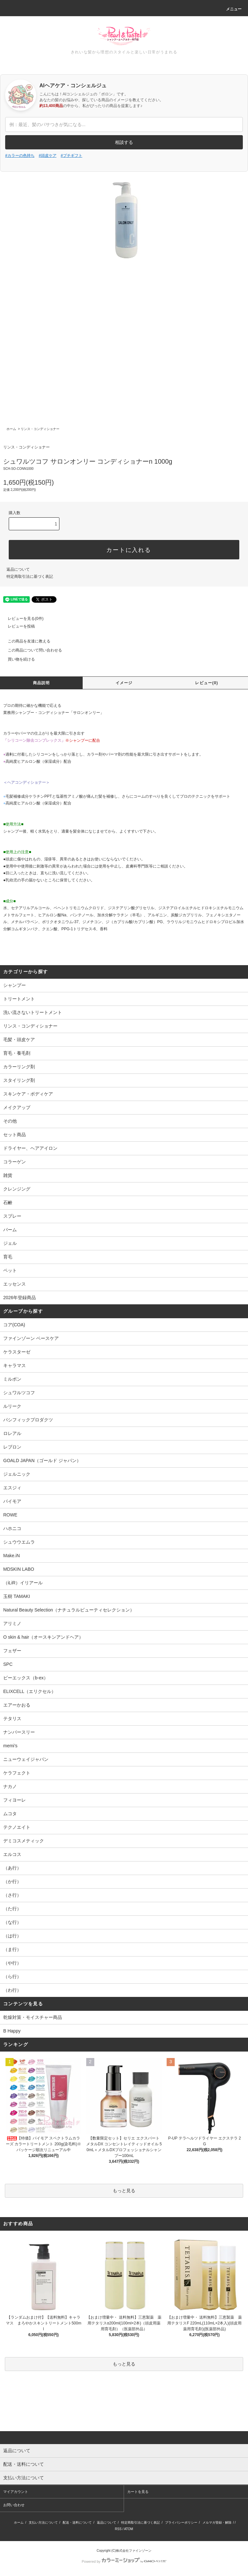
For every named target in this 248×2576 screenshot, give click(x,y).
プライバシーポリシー (181, 2522)
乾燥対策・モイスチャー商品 (32, 2017)
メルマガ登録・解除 (217, 2522)
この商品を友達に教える (25, 641)
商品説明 (41, 683)
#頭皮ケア (48, 155)
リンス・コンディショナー (40, 429)
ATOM (128, 2529)
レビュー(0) (206, 683)
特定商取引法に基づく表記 (29, 576)
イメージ (124, 683)
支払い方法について (43, 2522)
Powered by (124, 2561)
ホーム (11, 429)
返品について (18, 569)
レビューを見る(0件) (22, 618)
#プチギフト (71, 155)
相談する (124, 142)
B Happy (12, 2030)
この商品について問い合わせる (31, 650)
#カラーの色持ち (20, 155)
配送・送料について (77, 2522)
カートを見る (138, 2492)
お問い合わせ (14, 2505)
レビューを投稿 (17, 626)
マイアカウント (15, 2492)
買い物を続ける (17, 659)
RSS (118, 2529)
